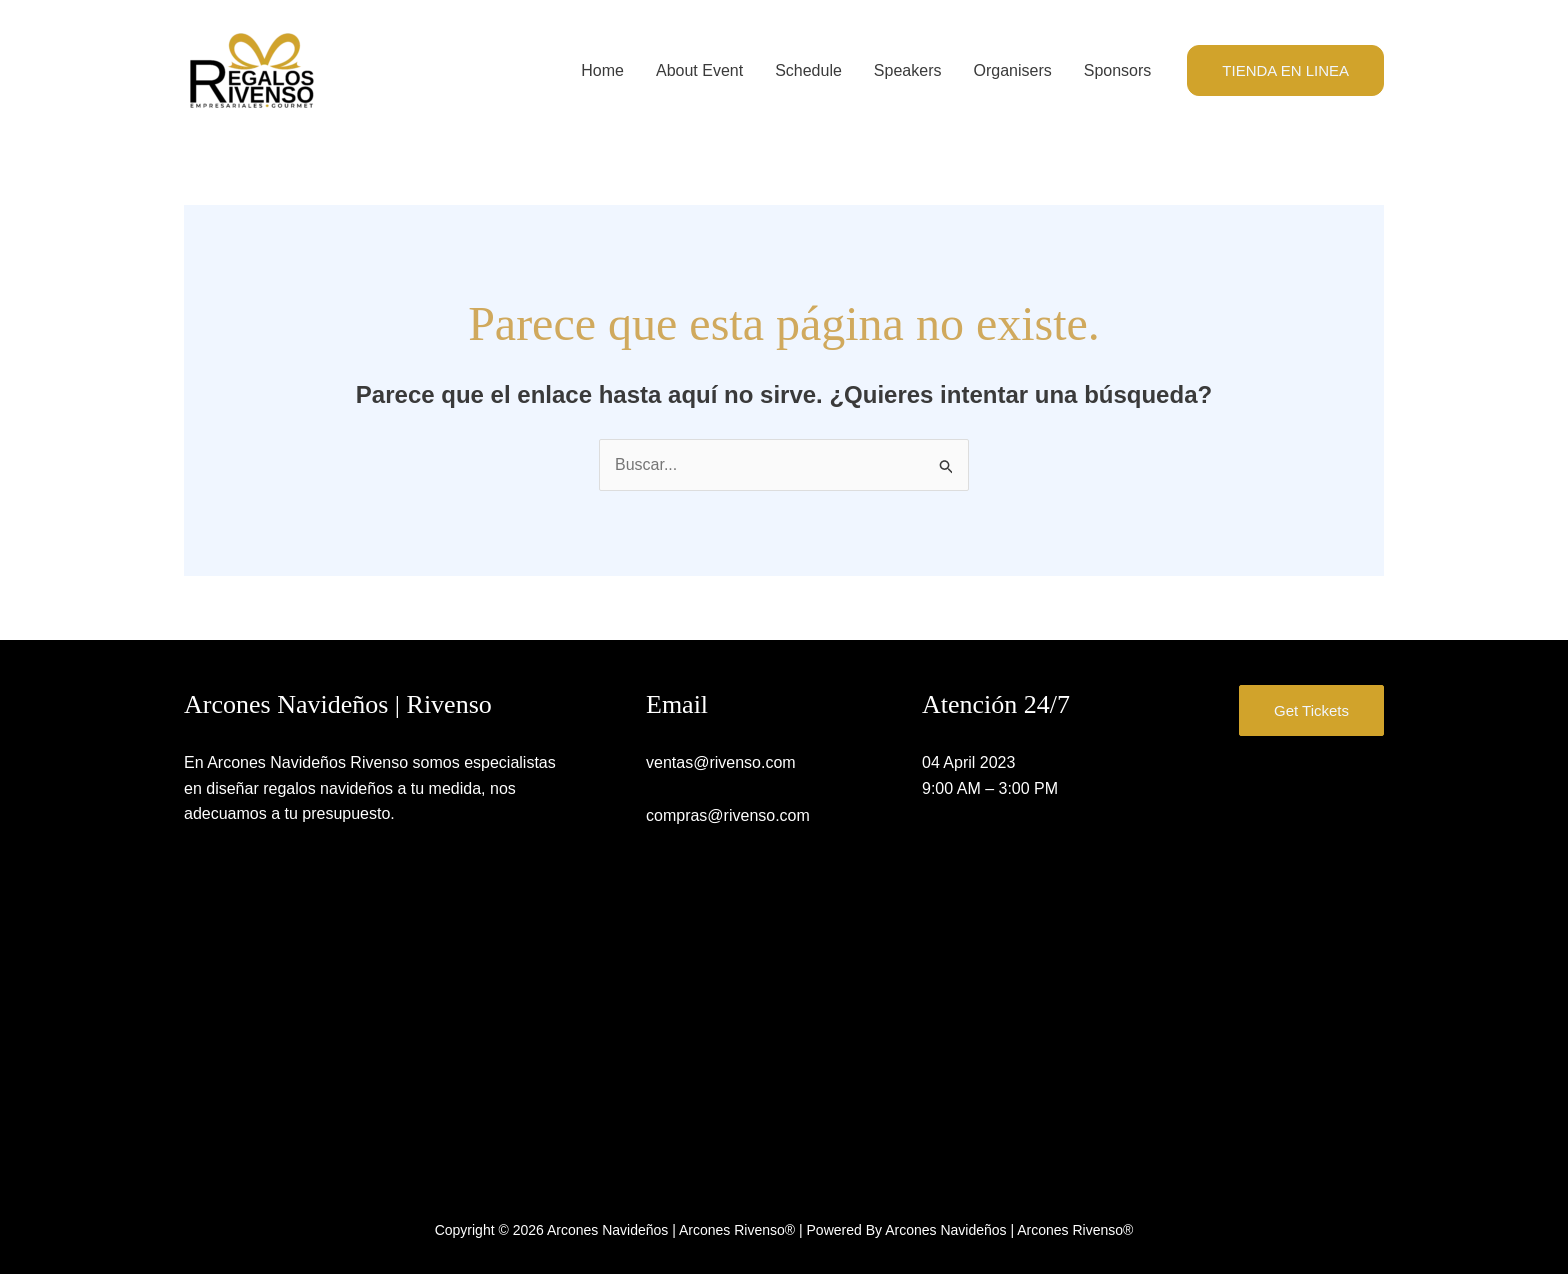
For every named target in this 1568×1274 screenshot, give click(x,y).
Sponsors (1118, 70)
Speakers (908, 70)
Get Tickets (1311, 710)
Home (602, 70)
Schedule (808, 70)
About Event (699, 70)
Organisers (1012, 70)
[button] (1285, 70)
